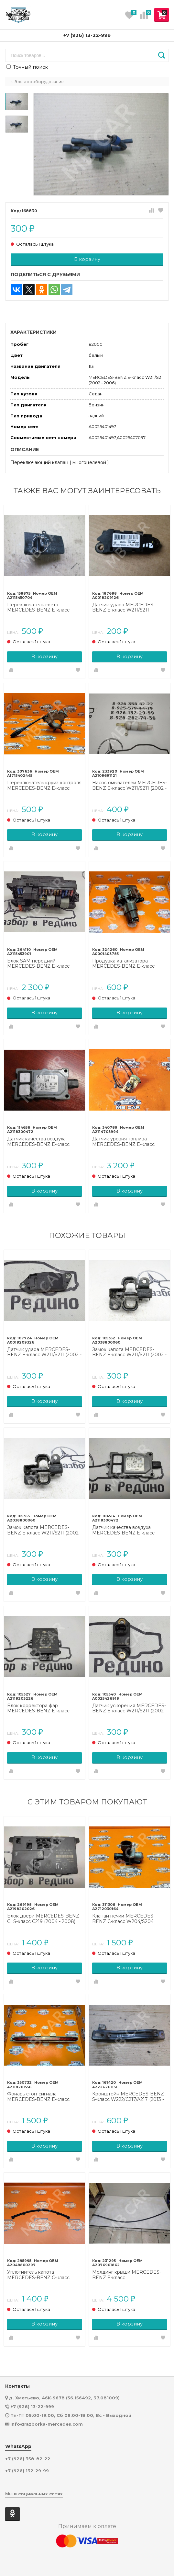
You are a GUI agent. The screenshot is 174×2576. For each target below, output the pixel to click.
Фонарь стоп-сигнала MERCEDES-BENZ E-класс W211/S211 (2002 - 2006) (38, 2096)
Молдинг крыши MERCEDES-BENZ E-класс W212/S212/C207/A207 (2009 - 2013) (126, 2274)
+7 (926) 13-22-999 (87, 35)
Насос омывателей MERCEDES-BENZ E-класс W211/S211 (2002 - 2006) (129, 785)
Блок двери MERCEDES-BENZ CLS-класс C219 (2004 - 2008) (43, 1918)
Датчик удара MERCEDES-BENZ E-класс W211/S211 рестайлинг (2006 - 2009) (123, 607)
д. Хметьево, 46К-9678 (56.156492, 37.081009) (64, 2397)
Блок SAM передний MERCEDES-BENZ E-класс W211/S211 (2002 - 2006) (38, 963)
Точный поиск (27, 67)
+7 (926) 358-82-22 (27, 2458)
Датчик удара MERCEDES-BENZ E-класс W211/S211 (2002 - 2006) (44, 1352)
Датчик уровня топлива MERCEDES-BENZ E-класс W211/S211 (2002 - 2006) (123, 1141)
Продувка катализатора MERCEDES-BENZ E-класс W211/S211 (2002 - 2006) (123, 963)
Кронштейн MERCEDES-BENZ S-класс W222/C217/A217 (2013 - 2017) (128, 2096)
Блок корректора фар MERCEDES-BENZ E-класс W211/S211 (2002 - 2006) (38, 1708)
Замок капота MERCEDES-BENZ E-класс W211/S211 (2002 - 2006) (129, 1352)
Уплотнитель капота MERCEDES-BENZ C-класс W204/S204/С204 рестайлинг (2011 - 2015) (41, 2274)
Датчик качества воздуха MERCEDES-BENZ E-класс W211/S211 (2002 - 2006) (38, 1141)
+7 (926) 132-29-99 (27, 2470)
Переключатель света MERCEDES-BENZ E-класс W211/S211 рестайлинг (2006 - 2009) (41, 607)
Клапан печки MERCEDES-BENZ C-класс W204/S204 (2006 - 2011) (123, 1918)
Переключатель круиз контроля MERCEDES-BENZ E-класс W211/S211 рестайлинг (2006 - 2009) (44, 785)
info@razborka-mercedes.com (46, 2424)
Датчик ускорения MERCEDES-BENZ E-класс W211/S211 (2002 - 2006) (129, 1708)
